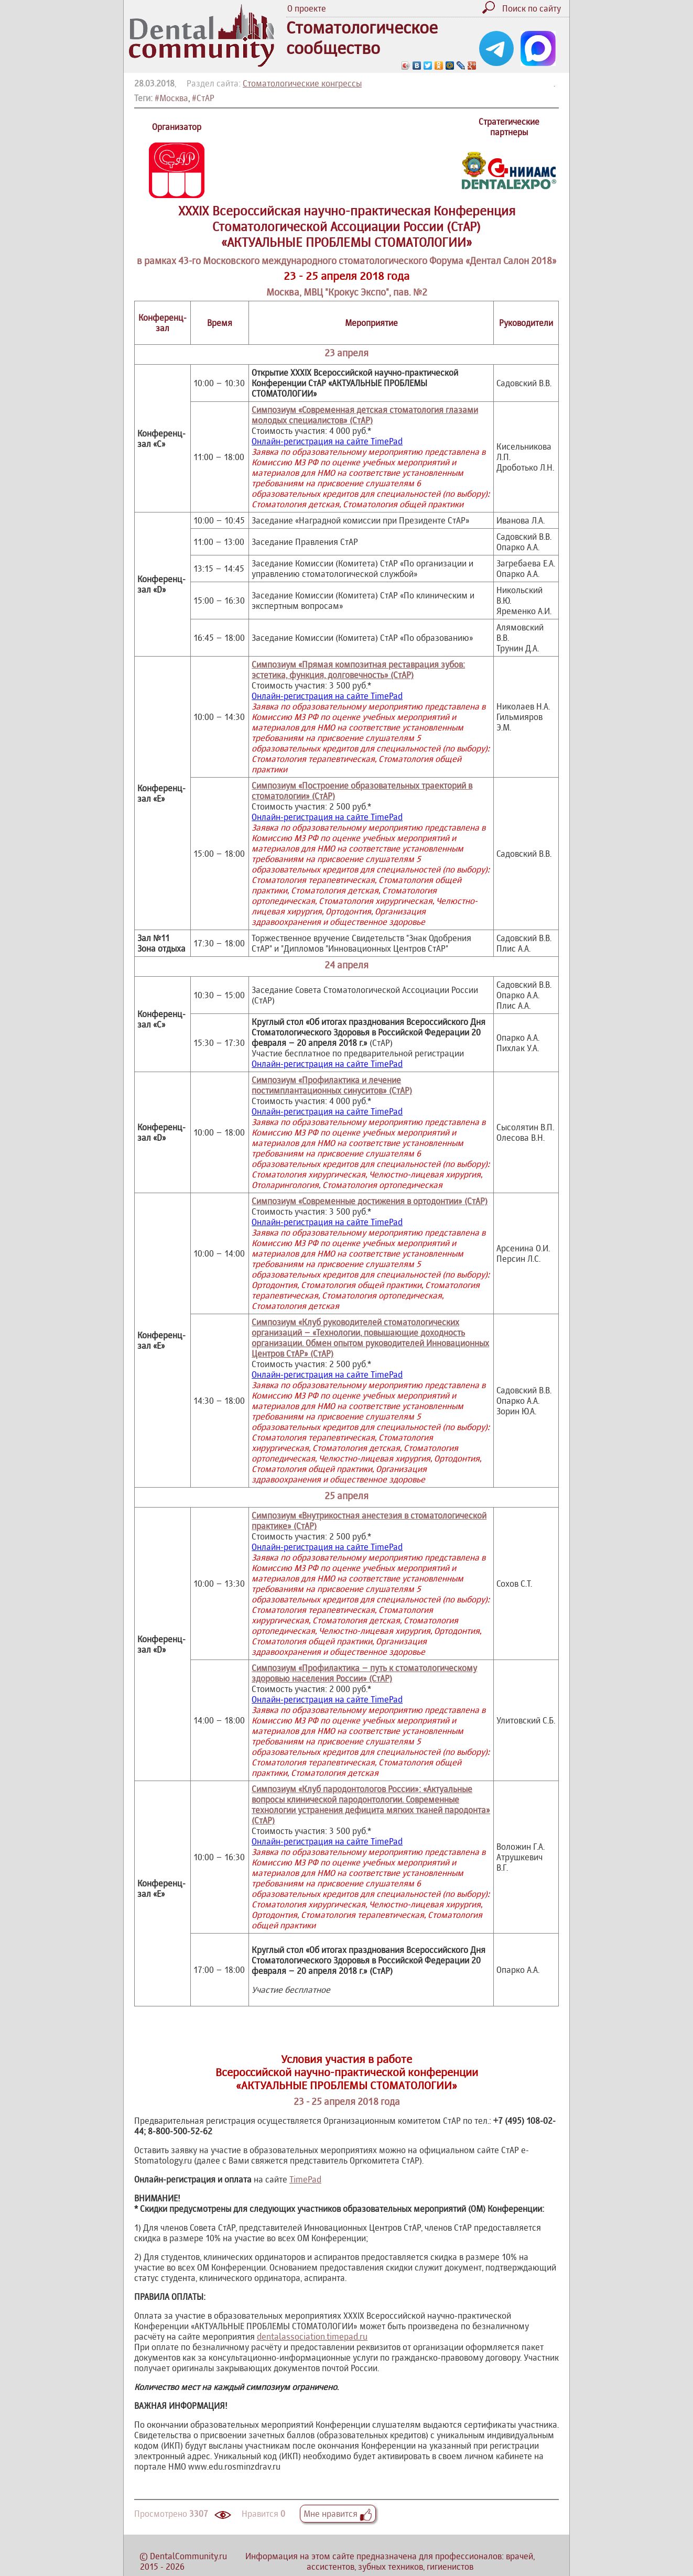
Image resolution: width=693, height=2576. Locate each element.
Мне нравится (338, 2513)
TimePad (305, 2179)
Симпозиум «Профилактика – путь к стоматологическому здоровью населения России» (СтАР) (364, 1673)
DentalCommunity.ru (188, 2556)
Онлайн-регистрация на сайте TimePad (327, 441)
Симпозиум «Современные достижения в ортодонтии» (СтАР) (370, 1201)
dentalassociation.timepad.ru (312, 2336)
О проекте (306, 8)
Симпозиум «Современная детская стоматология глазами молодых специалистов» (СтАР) (365, 415)
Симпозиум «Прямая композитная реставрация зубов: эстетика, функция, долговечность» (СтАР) (358, 669)
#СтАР (203, 98)
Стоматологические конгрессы (302, 83)
